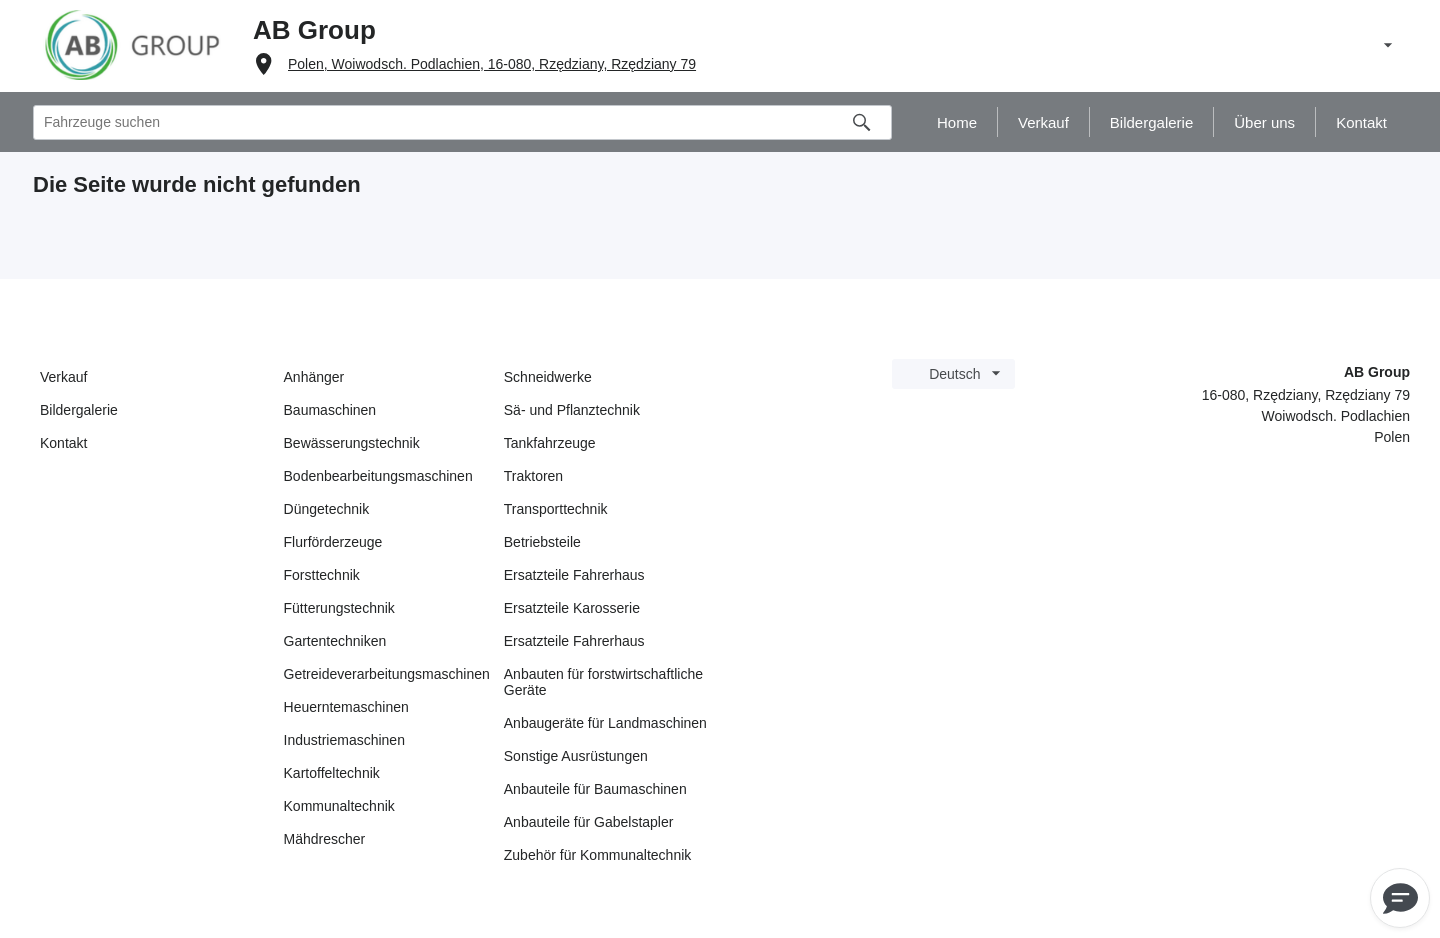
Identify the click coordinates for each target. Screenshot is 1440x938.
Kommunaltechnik (339, 806)
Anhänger (314, 377)
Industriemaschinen (344, 740)
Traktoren (533, 476)
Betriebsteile (542, 542)
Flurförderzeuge (333, 542)
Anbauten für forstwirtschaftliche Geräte (603, 682)
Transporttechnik (556, 509)
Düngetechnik (327, 509)
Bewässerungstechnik (352, 443)
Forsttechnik (322, 575)
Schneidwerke (548, 377)
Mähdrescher (325, 839)
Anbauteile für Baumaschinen (595, 789)
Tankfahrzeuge (550, 443)
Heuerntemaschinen (346, 707)
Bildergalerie (79, 410)
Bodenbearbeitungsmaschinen (378, 476)
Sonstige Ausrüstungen (576, 756)
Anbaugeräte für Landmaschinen (605, 723)
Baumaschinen (330, 410)
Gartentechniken (335, 641)
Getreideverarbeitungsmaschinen (387, 674)
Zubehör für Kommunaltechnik (598, 855)
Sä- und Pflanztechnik (572, 410)
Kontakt (63, 443)
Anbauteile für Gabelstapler (589, 822)
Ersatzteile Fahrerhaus (574, 575)
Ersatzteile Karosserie (572, 608)
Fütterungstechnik (339, 608)
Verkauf (63, 377)
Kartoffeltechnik (332, 773)
